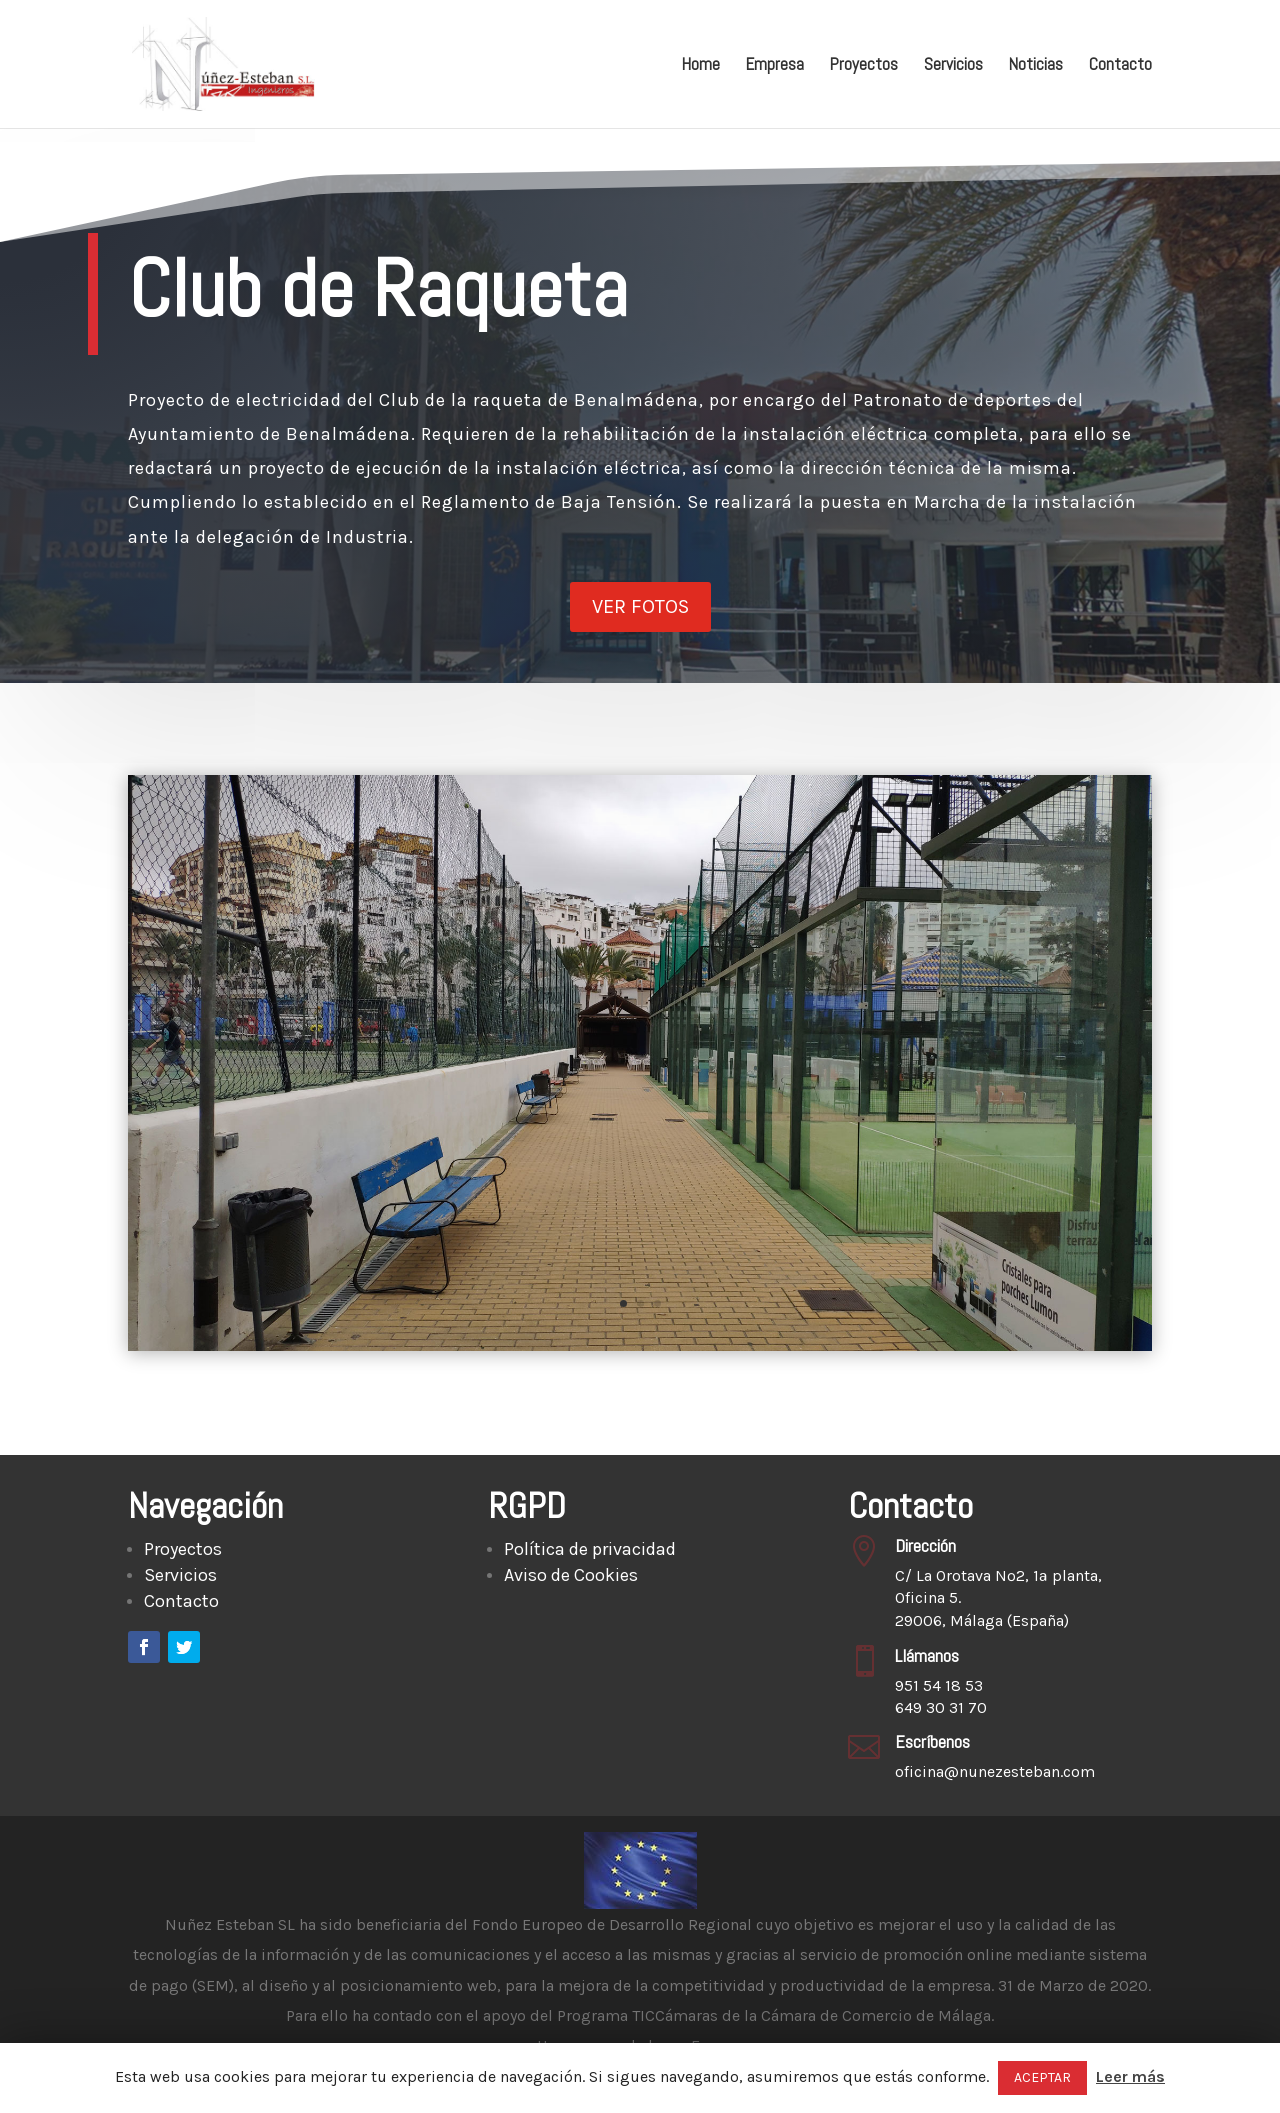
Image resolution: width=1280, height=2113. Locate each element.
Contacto (1120, 66)
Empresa (775, 66)
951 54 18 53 (939, 1685)
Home (701, 66)
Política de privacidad (590, 1549)
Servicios (953, 66)
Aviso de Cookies (571, 1575)
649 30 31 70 (941, 1707)
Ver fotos (640, 599)
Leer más (1130, 2076)
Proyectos (864, 66)
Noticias (1036, 66)
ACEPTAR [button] (1042, 2077)
